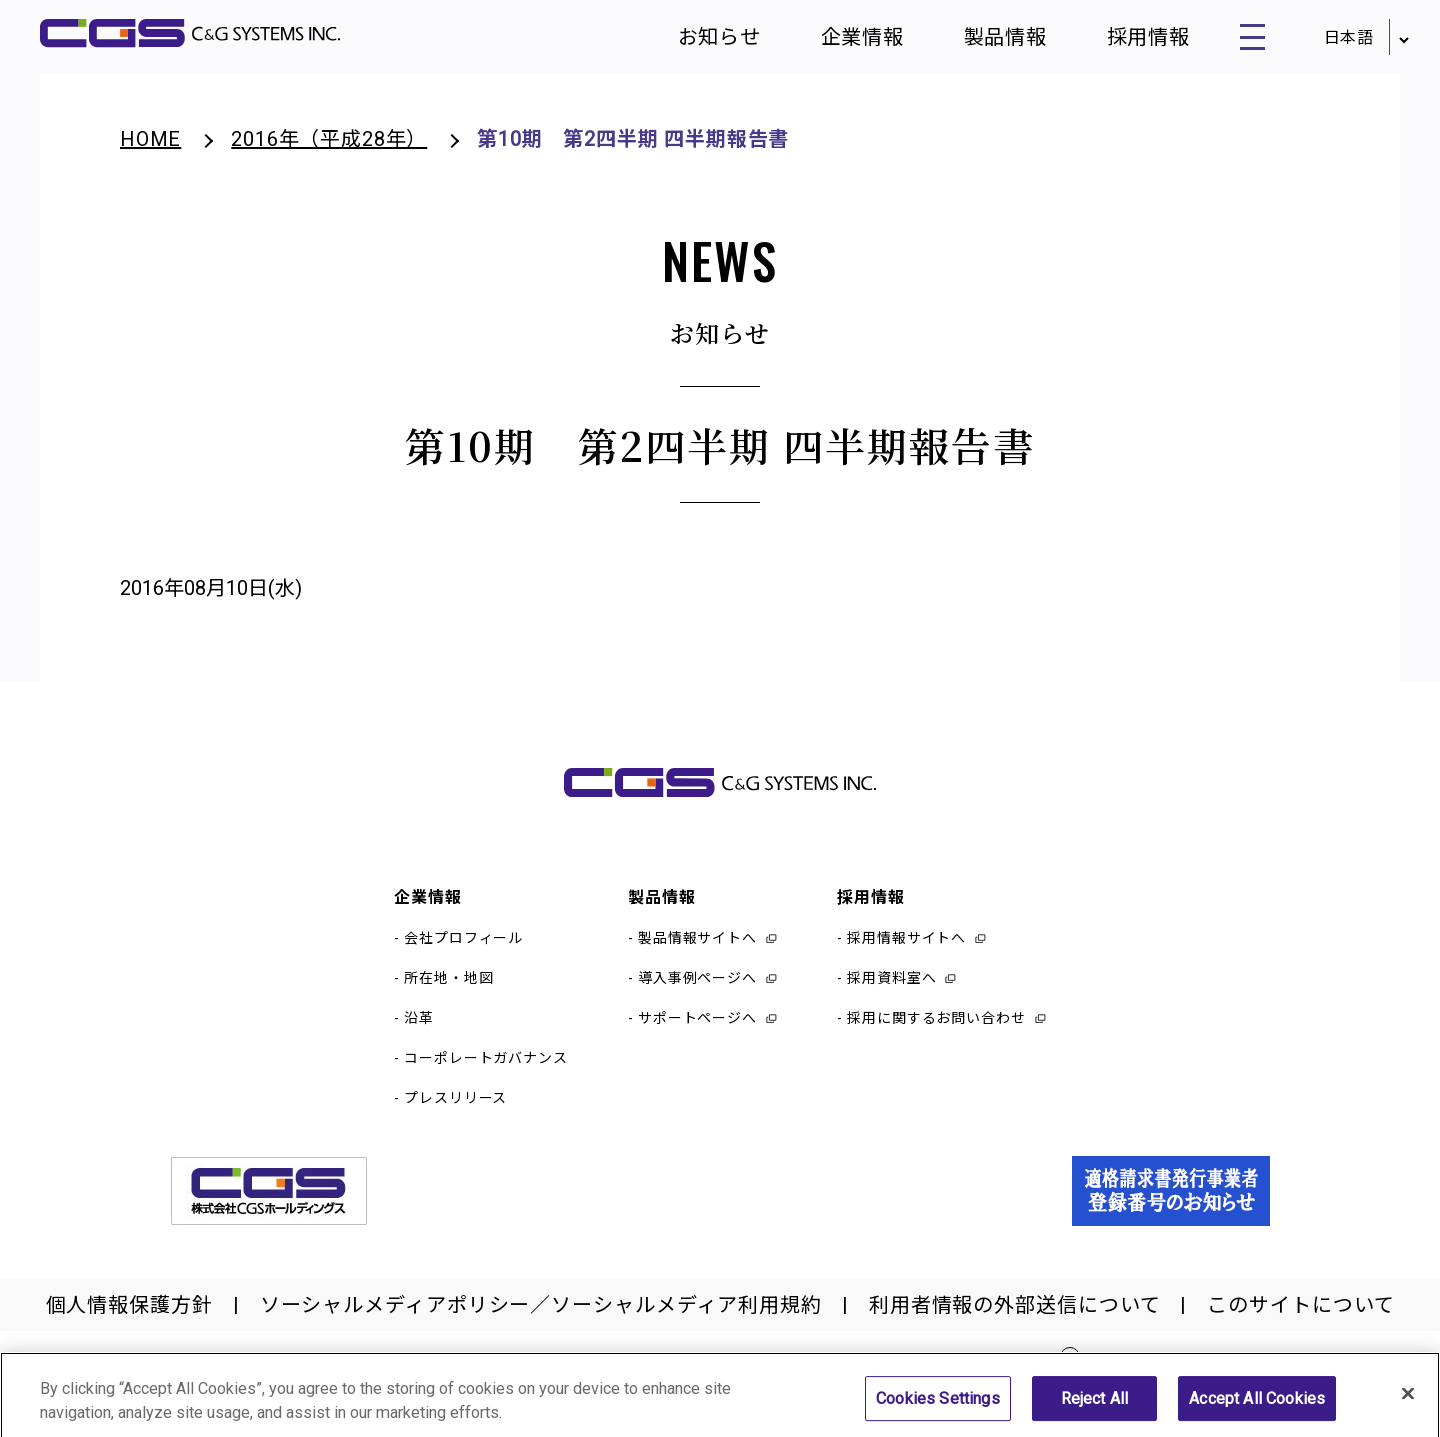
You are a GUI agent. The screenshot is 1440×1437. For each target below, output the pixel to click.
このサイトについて (1300, 1311)
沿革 (419, 1024)
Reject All (1095, 1407)
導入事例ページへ (697, 984)
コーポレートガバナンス (486, 1064)
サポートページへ (697, 1024)
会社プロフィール (463, 944)
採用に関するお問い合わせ (936, 1024)
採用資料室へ (891, 984)
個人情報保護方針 (129, 1311)
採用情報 (1136, 40)
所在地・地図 (448, 984)
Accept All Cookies (1257, 1407)
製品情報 (994, 40)
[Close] (1408, 1402)
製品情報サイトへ (697, 944)
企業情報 (851, 40)
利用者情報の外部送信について (1015, 1311)
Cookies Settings (938, 1407)
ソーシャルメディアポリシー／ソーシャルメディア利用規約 (541, 1311)
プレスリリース (455, 1104)
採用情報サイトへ (906, 944)
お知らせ (708, 40)
